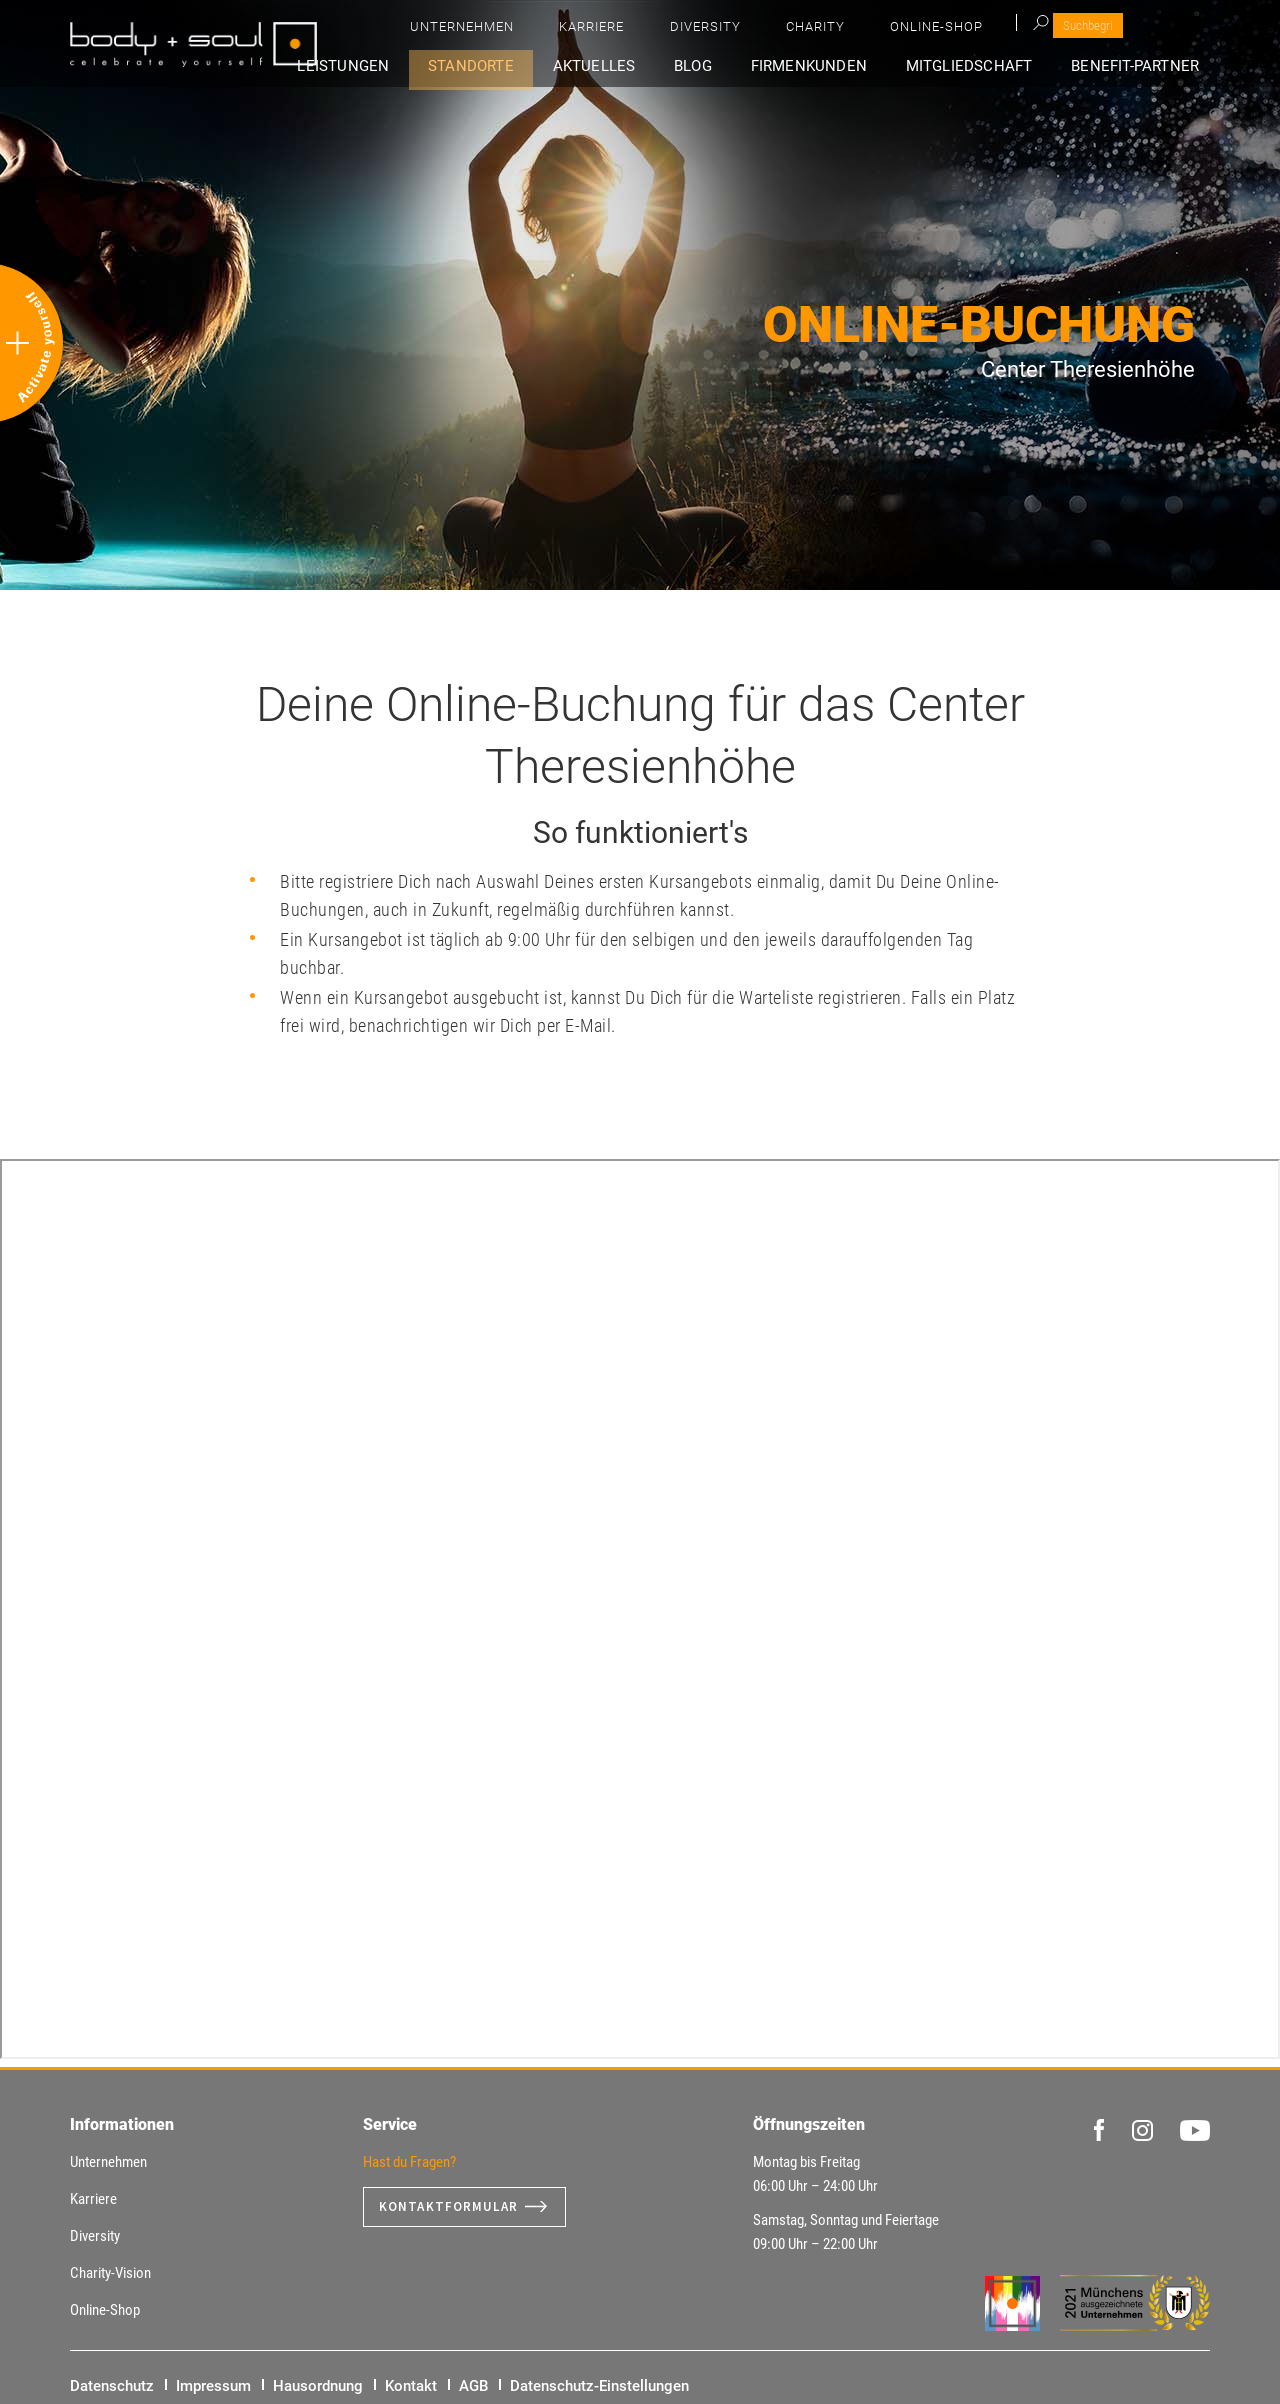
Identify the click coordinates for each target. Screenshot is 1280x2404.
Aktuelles (647, 66)
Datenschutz (112, 2386)
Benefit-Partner (1143, 66)
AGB (473, 2386)
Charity (1015, 30)
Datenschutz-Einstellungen (599, 2386)
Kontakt (411, 2386)
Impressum (213, 2386)
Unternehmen (741, 30)
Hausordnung (318, 2386)
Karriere (844, 30)
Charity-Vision (110, 2273)
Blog (733, 66)
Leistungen (419, 66)
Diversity (931, 30)
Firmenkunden (836, 66)
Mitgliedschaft (986, 66)
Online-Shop (1110, 30)
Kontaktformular (452, 2207)
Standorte (535, 66)
